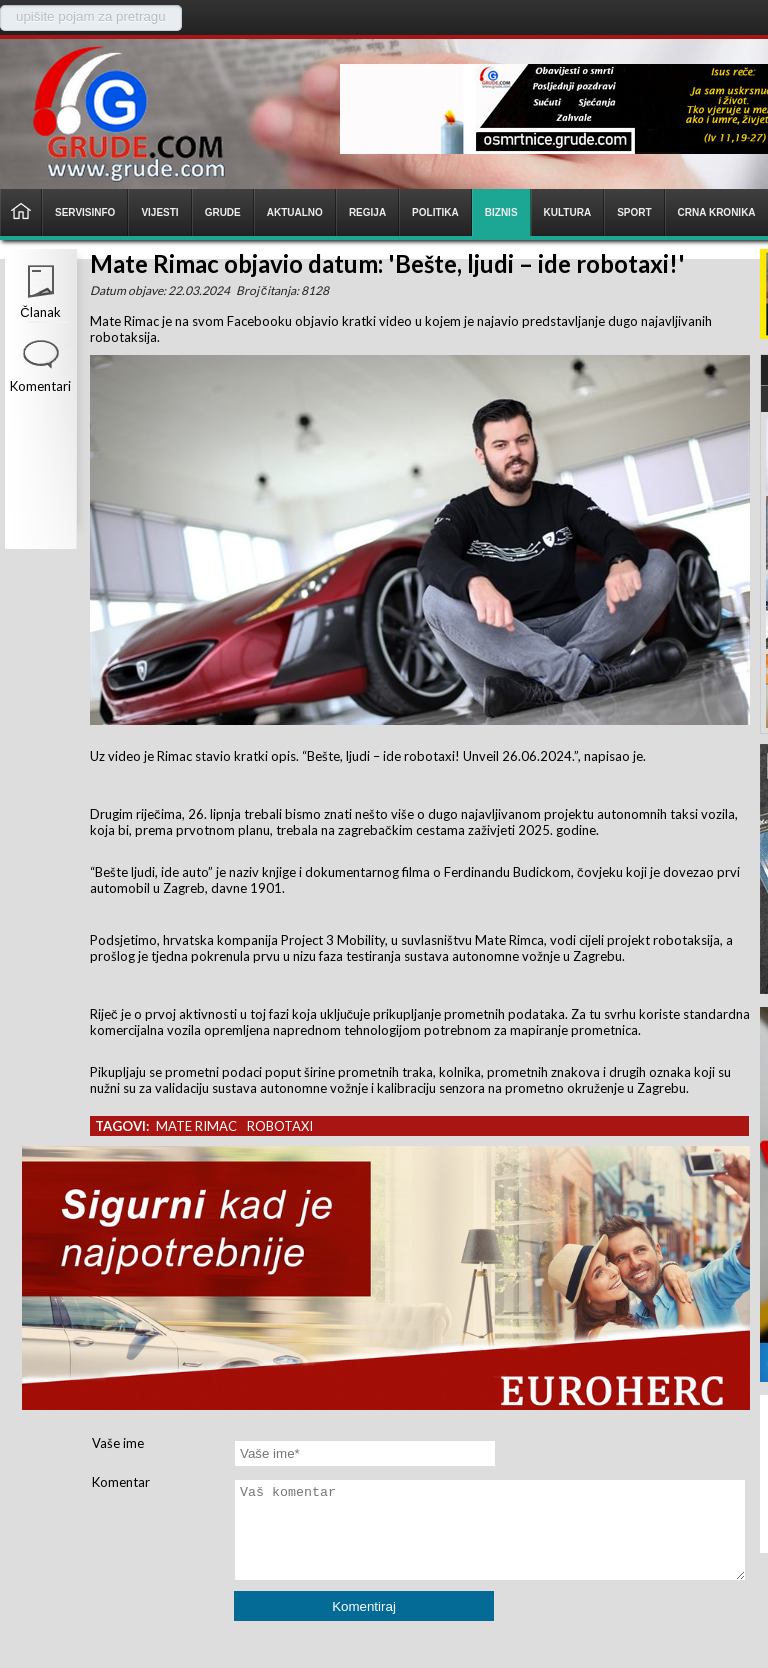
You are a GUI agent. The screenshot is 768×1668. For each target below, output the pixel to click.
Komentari (40, 386)
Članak (40, 312)
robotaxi (280, 1126)
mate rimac (196, 1126)
